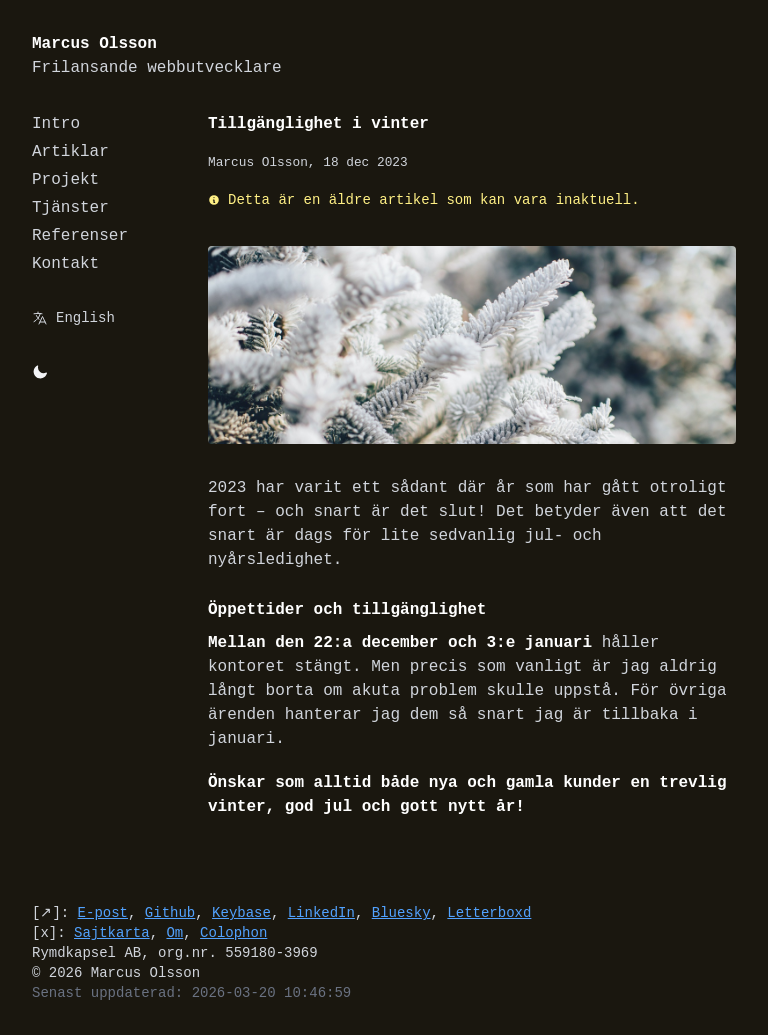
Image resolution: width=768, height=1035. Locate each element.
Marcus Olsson (157, 56)
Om (174, 932)
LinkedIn (321, 912)
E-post (103, 912)
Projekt (65, 180)
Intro (56, 124)
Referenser (80, 236)
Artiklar (70, 152)
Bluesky (401, 912)
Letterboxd (489, 912)
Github (170, 912)
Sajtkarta (112, 932)
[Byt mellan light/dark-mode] (40, 372)
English (85, 317)
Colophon (233, 932)
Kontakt (65, 264)
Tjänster (70, 208)
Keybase (241, 912)
